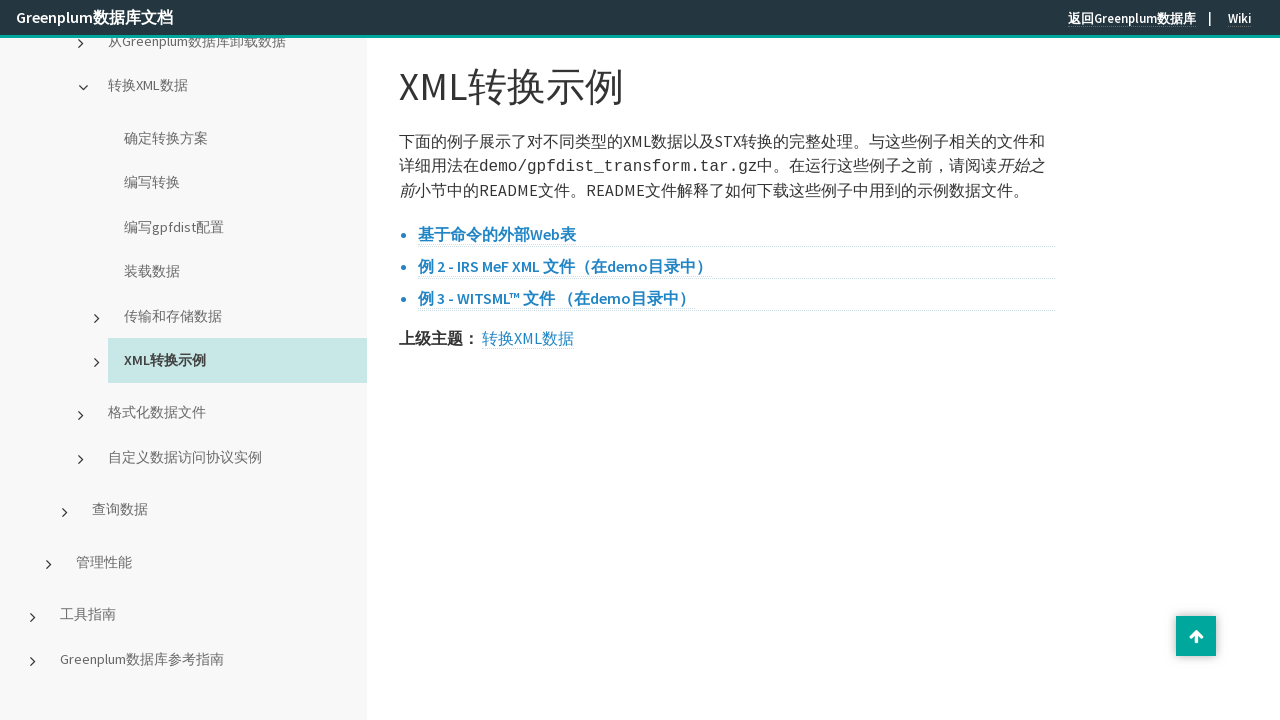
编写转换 (152, 182)
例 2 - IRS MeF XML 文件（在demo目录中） (565, 264)
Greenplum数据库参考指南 (142, 659)
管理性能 (104, 562)
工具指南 (88, 614)
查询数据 (120, 509)
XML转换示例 (165, 360)
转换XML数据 (148, 85)
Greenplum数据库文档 (94, 17)
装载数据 (152, 271)
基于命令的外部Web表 (497, 232)
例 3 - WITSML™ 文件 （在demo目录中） (556, 296)
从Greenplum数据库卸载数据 (197, 41)
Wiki (1239, 18)
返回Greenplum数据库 (1132, 18)
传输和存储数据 (173, 316)
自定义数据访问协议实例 (185, 457)
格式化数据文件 (157, 412)
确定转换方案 (166, 138)
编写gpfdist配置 (174, 227)
